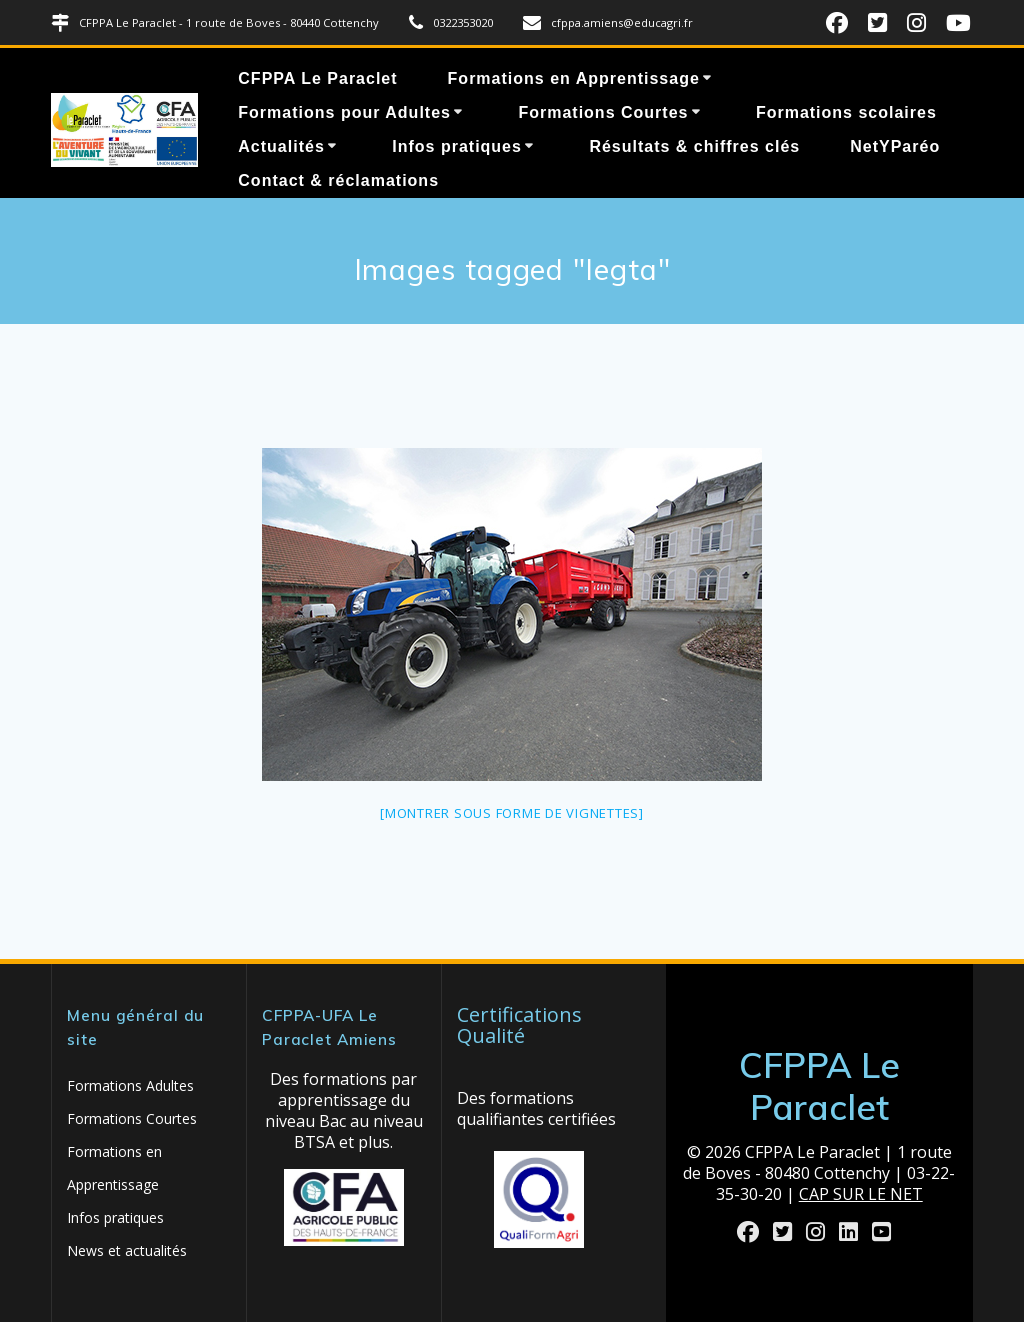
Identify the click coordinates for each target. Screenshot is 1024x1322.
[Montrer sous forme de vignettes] (512, 813)
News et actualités (127, 1250)
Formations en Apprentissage (574, 78)
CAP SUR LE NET (861, 1194)
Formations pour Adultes (344, 112)
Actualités (281, 146)
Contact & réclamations (338, 180)
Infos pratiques (457, 146)
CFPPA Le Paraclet (317, 78)
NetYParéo (895, 146)
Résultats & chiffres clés (694, 146)
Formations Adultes (130, 1085)
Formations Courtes (603, 112)
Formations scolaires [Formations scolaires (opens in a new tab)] (846, 112)
